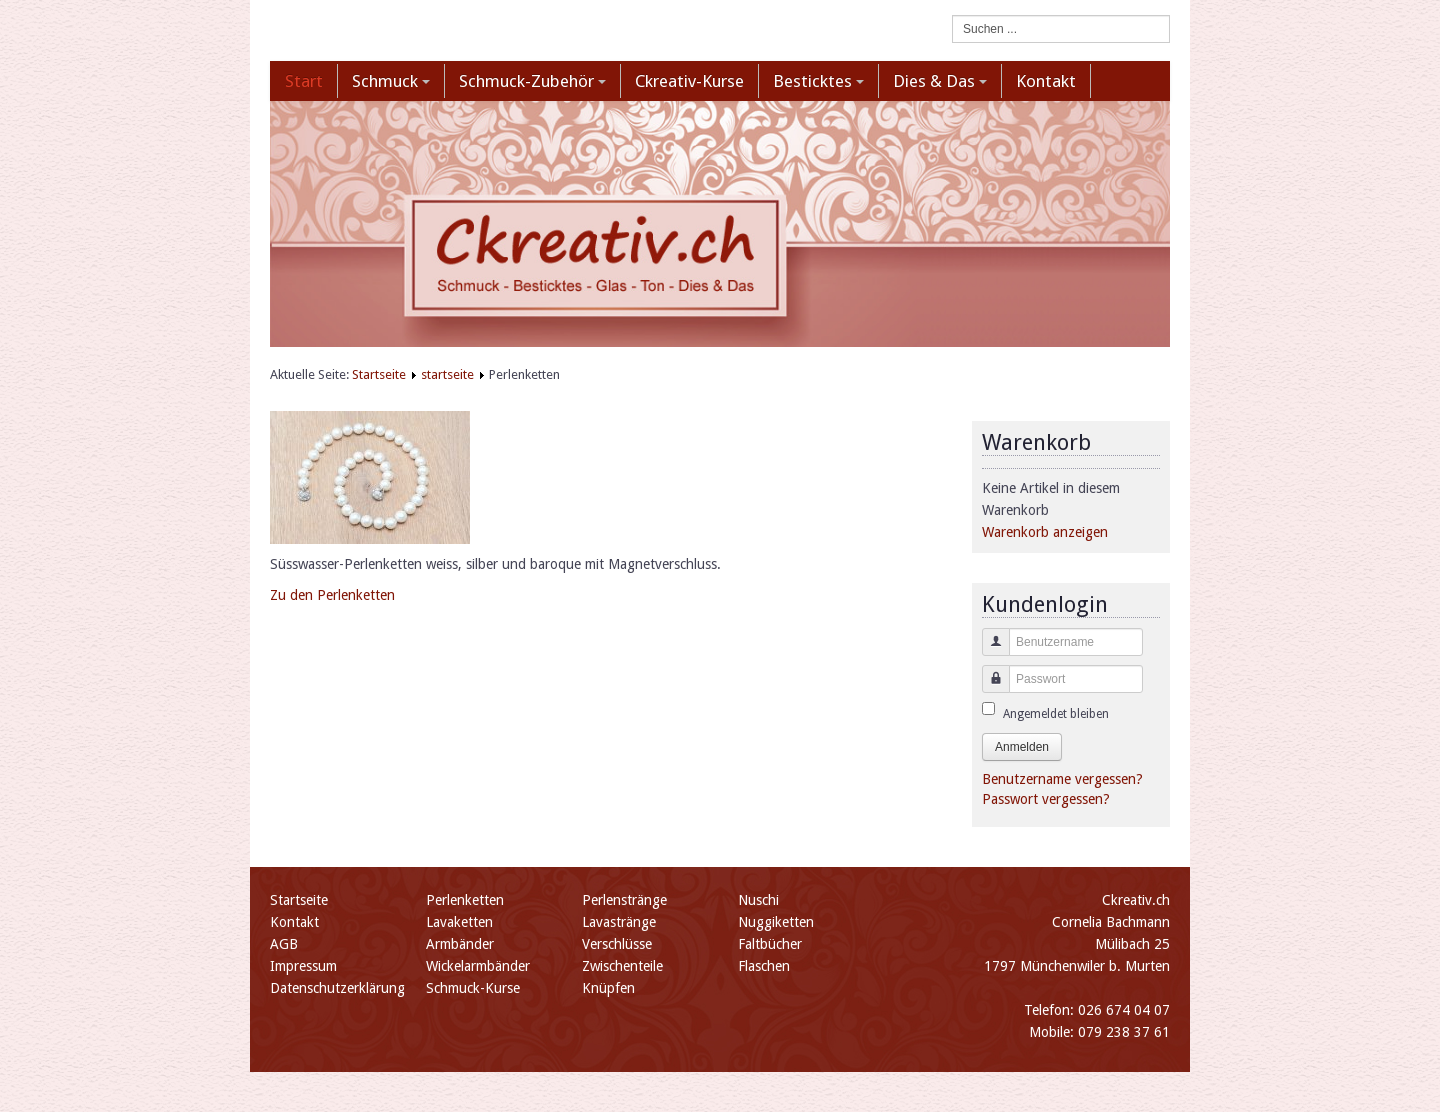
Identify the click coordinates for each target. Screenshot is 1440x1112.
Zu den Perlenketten (332, 595)
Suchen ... (952, 15)
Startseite (379, 374)
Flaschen (764, 966)
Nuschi (758, 900)
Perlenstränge (624, 900)
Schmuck (391, 81)
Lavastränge (619, 922)
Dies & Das (940, 81)
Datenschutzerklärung (337, 988)
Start (304, 81)
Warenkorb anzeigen (1045, 532)
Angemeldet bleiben (1056, 714)
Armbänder (460, 944)
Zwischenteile (622, 966)
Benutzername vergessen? (1062, 779)
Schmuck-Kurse (473, 988)
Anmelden (1022, 747)
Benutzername (988, 651)
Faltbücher (770, 944)
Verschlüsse (617, 944)
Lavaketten (459, 922)
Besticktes (818, 81)
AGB (284, 944)
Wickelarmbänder (478, 966)
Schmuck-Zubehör (532, 81)
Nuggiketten (776, 922)
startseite (447, 374)
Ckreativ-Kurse (689, 81)
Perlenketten (465, 900)
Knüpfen (608, 988)
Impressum (303, 966)
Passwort (988, 688)
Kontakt (1046, 81)
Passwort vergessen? (1046, 799)
